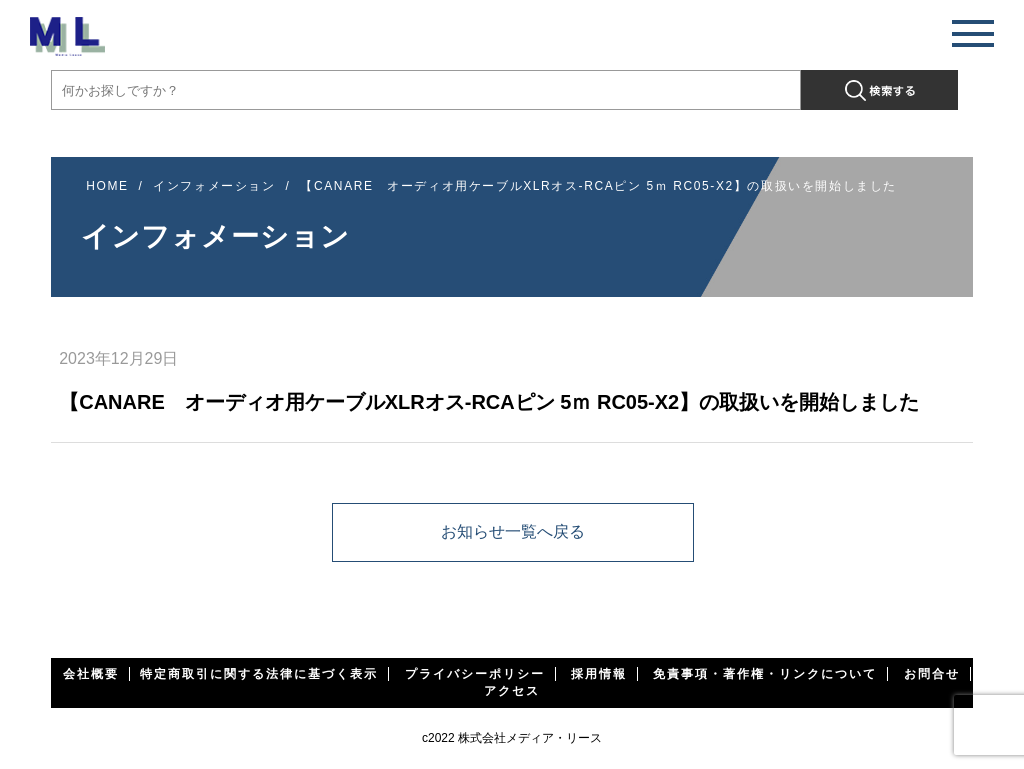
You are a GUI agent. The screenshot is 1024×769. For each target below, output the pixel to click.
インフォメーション (214, 186)
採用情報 (599, 674)
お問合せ (932, 674)
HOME (107, 186)
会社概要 (91, 674)
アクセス (512, 691)
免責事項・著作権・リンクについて (765, 674)
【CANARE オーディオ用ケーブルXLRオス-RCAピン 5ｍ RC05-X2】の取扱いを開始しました (598, 186)
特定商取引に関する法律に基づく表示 (259, 674)
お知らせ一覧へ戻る (513, 531)
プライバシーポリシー (475, 674)
